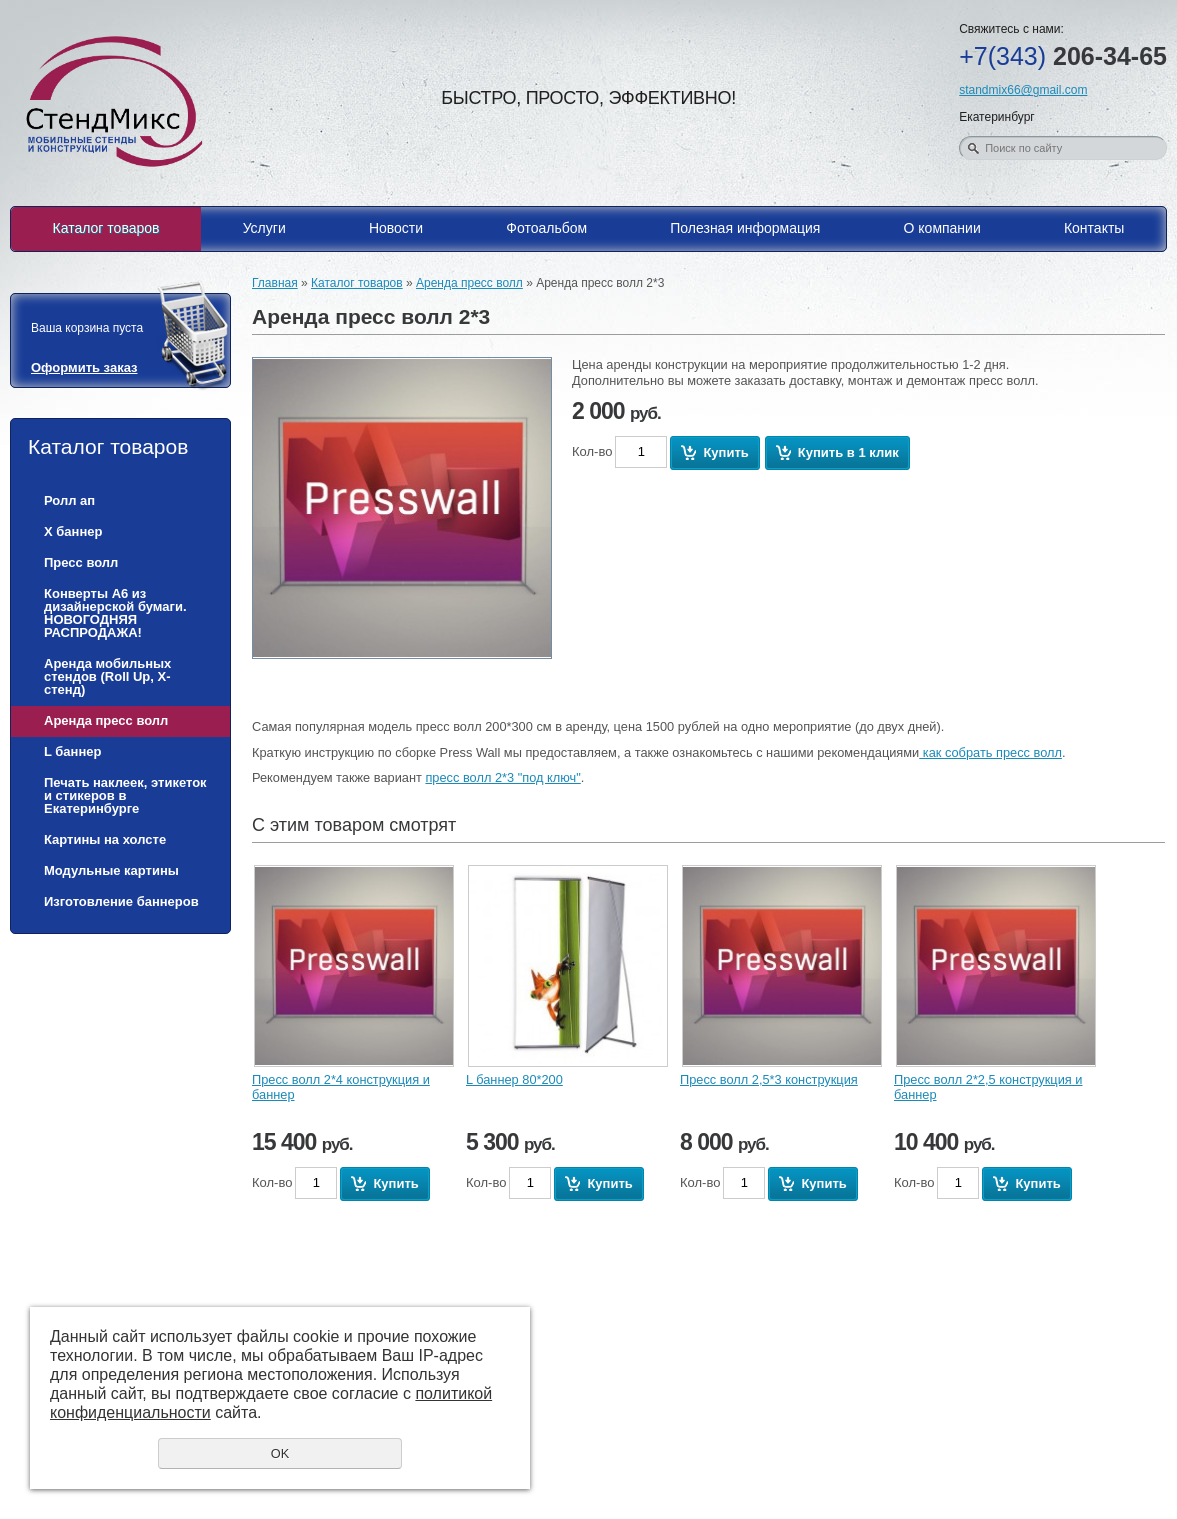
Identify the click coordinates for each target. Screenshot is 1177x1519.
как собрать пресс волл (990, 752)
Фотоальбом (546, 228)
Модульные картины (111, 870)
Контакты (1094, 228)
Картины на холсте (105, 839)
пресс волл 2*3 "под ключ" (502, 777)
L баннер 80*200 (514, 1079)
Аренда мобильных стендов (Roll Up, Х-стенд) (107, 676)
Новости (396, 228)
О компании (942, 228)
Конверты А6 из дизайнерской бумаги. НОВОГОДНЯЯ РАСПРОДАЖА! (115, 613)
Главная (275, 283)
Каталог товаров (106, 228)
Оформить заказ (84, 367)
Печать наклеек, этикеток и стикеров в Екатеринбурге (125, 795)
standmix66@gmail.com (1023, 90)
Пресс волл (81, 562)
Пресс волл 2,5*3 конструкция (769, 1079)
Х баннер (73, 531)
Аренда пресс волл (106, 720)
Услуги (264, 228)
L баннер (72, 751)
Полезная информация (745, 228)
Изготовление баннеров (121, 901)
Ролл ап (69, 500)
